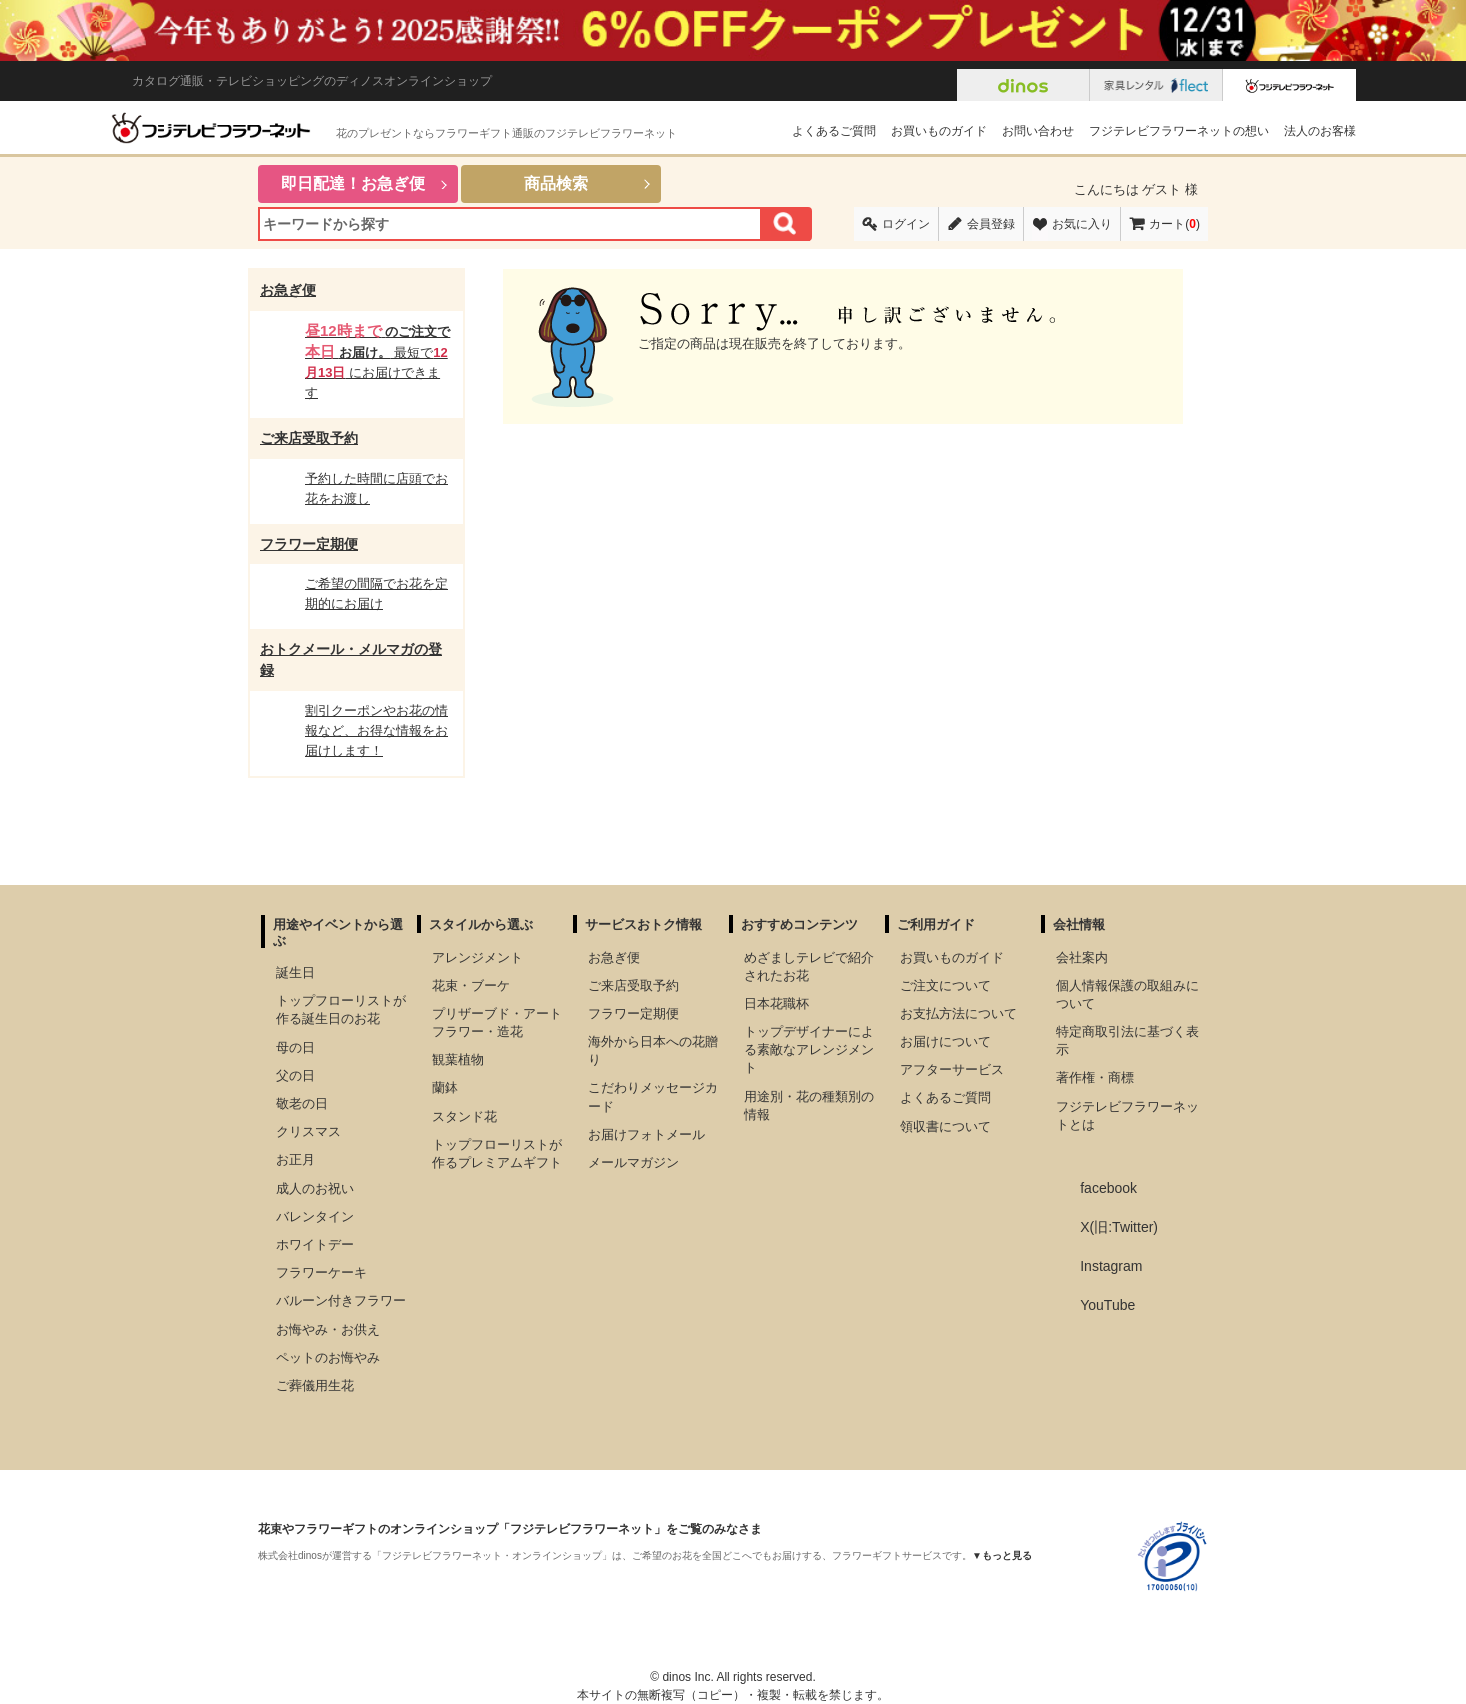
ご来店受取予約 (309, 438)
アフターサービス (952, 1069)
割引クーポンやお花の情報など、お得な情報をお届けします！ (376, 730)
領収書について (945, 1126)
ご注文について (945, 985)
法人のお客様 (1320, 131)
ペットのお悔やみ (328, 1357)
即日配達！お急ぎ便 (353, 183)
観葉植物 (458, 1059)
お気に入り (1082, 224)
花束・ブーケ (471, 985)
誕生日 (295, 972)
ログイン (906, 224)
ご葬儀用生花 (315, 1385)
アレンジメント (477, 957)
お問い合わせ (1038, 131)
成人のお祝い (315, 1188)
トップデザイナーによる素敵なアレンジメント (809, 1049)
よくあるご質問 (834, 131)
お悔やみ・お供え (328, 1329)
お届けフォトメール (646, 1134)
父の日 (295, 1075)
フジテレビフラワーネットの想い (1179, 131)
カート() (1174, 224)
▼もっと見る (1002, 1555)
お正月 (295, 1159)
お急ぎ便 (288, 290)
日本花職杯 (776, 1003)
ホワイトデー (315, 1244)
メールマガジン (633, 1162)
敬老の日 (302, 1103)
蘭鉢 (445, 1087)
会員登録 (991, 224)
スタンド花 (464, 1116)
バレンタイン (315, 1216)
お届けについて (945, 1041)
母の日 (295, 1047)
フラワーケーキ (321, 1272)
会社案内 (1082, 957)
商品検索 (556, 183)
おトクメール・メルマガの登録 (351, 659)
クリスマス (308, 1131)
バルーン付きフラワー (341, 1300)
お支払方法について (958, 1013)
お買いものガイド (939, 131)
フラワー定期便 (309, 544)
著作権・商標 (1095, 1077)
